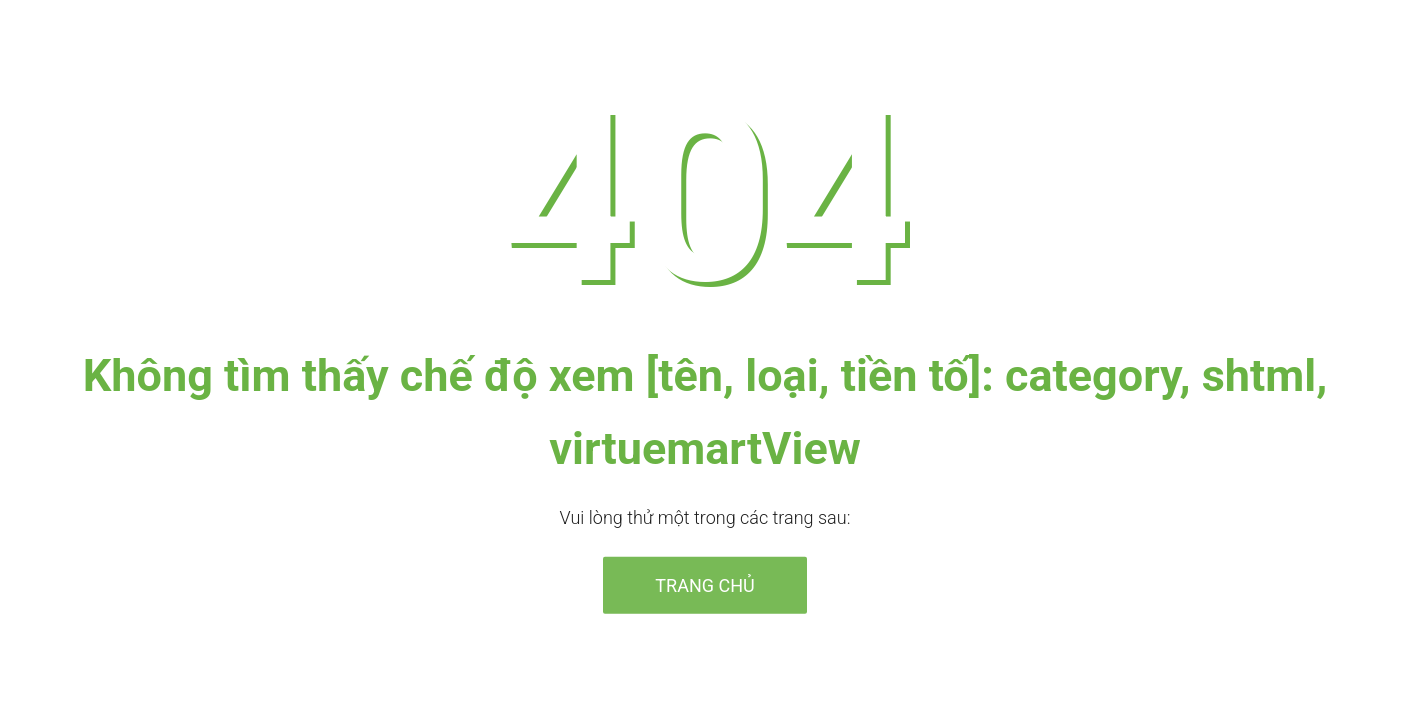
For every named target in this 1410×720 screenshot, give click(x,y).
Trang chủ (704, 584)
